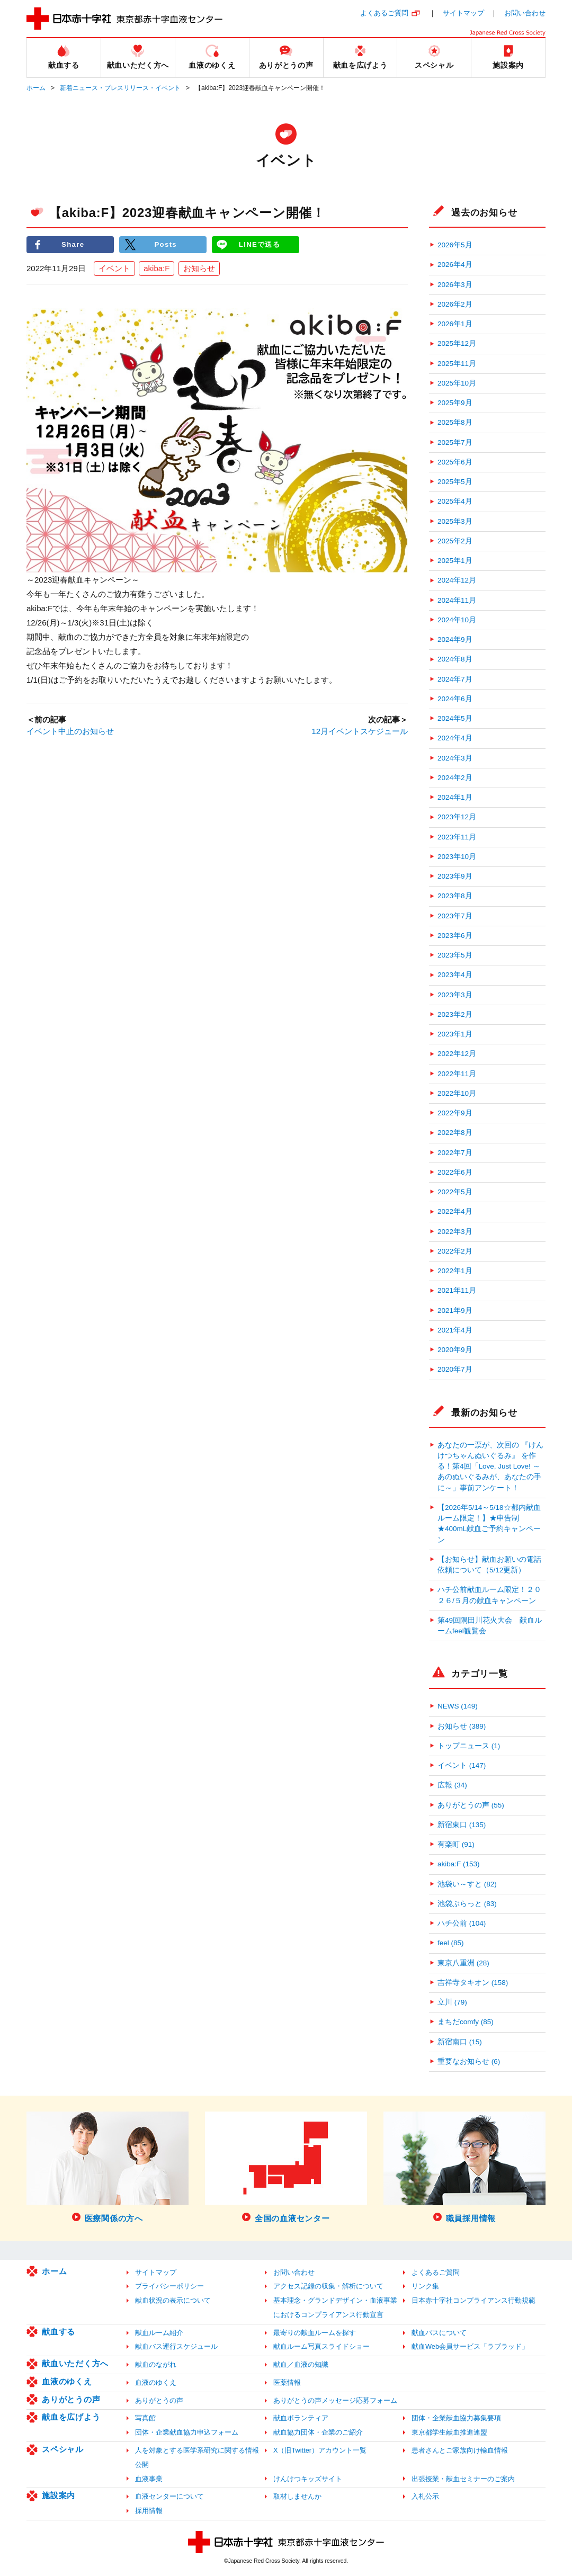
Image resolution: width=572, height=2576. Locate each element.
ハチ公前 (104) (461, 1923)
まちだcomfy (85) (465, 2022)
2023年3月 (454, 995)
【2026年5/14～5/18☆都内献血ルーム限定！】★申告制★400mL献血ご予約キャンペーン (489, 1524)
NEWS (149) (457, 1706)
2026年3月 (454, 285)
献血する (58, 2331)
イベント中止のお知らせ (70, 731)
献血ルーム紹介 (159, 2333)
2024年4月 (454, 738)
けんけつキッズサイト (307, 2479)
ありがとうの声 (71, 2399)
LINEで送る (259, 244)
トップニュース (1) (468, 1746)
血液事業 (149, 2479)
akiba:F (156, 268)
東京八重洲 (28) (463, 1963)
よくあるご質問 (384, 13)
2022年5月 (454, 1192)
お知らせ (199, 268)
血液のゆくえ (67, 2381)
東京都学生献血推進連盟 (449, 2432)
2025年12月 (456, 343)
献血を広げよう (71, 2416)
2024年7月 (454, 679)
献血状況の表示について (173, 2300)
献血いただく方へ (75, 2363)
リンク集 (425, 2286)
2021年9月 (454, 1310)
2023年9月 (454, 876)
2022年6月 (454, 1172)
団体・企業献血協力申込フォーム (186, 2432)
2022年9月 (454, 1113)
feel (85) (450, 1943)
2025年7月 (454, 442)
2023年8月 (454, 896)
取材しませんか (297, 2496)
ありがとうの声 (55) (470, 1805)
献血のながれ (155, 2364)
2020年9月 (454, 1350)
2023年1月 (454, 1034)
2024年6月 (454, 699)
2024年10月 (456, 620)
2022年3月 (454, 1232)
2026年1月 (454, 324)
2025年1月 (454, 561)
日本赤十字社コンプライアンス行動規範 (473, 2300)
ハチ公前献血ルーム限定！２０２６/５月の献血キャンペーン (489, 1595)
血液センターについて (169, 2496)
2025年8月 (454, 422)
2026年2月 (454, 304)
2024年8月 (454, 659)
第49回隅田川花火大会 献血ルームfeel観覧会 (489, 1625)
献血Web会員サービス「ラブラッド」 (470, 2346)
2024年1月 (454, 797)
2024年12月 (456, 580)
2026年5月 (454, 245)
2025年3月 (454, 521)
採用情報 (149, 2511)
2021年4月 (454, 1330)
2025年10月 (456, 383)
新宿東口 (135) (461, 1825)
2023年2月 (454, 1014)
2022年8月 (454, 1133)
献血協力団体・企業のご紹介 (318, 2432)
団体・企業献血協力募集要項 (456, 2418)
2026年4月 (454, 265)
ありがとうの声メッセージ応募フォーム (335, 2400)
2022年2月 (454, 1251)
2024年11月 (456, 600)
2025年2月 (454, 541)
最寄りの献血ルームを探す (314, 2333)
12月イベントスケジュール (359, 731)
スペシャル (63, 2449)
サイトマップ (463, 13)
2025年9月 (454, 403)
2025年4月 (454, 501)
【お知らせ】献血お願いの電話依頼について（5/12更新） (489, 1564)
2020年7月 (454, 1369)
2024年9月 (454, 639)
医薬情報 (287, 2382)
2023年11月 (456, 837)
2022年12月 (456, 1054)
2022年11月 (456, 1074)
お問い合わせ (525, 13)
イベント (114, 268)
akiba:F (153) (458, 1864)
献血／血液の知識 (300, 2364)
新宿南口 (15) (459, 2042)
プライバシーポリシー (169, 2286)
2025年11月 (456, 364)
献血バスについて (439, 2333)
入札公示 (425, 2496)
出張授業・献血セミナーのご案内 (463, 2479)
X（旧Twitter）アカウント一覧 (320, 2450)
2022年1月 (454, 1271)
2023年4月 (454, 975)
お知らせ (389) (461, 1726)
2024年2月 (454, 778)
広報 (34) (452, 1785)
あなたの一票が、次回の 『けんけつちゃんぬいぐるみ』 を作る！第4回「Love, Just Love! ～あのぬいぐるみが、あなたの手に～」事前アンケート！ (490, 1466)
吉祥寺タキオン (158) (472, 1983)
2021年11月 (456, 1290)
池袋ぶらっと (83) (467, 1904)
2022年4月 (454, 1211)
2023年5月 (454, 955)
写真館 (145, 2418)
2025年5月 (454, 482)
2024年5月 (454, 718)
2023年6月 (454, 936)
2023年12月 (456, 817)
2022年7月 (454, 1153)
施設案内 (58, 2495)
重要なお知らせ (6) (468, 2061)
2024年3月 (454, 758)
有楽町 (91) (456, 1844)
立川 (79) (452, 2002)
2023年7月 (454, 916)
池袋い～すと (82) (467, 1884)
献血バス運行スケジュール (176, 2346)
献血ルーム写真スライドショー (321, 2346)
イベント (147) (461, 1765)
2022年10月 (456, 1093)
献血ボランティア (300, 2418)
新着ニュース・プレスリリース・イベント (120, 88)
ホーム (36, 88)
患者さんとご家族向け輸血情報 (460, 2450)
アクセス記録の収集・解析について (328, 2286)
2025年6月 (454, 462)
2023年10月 (456, 857)
